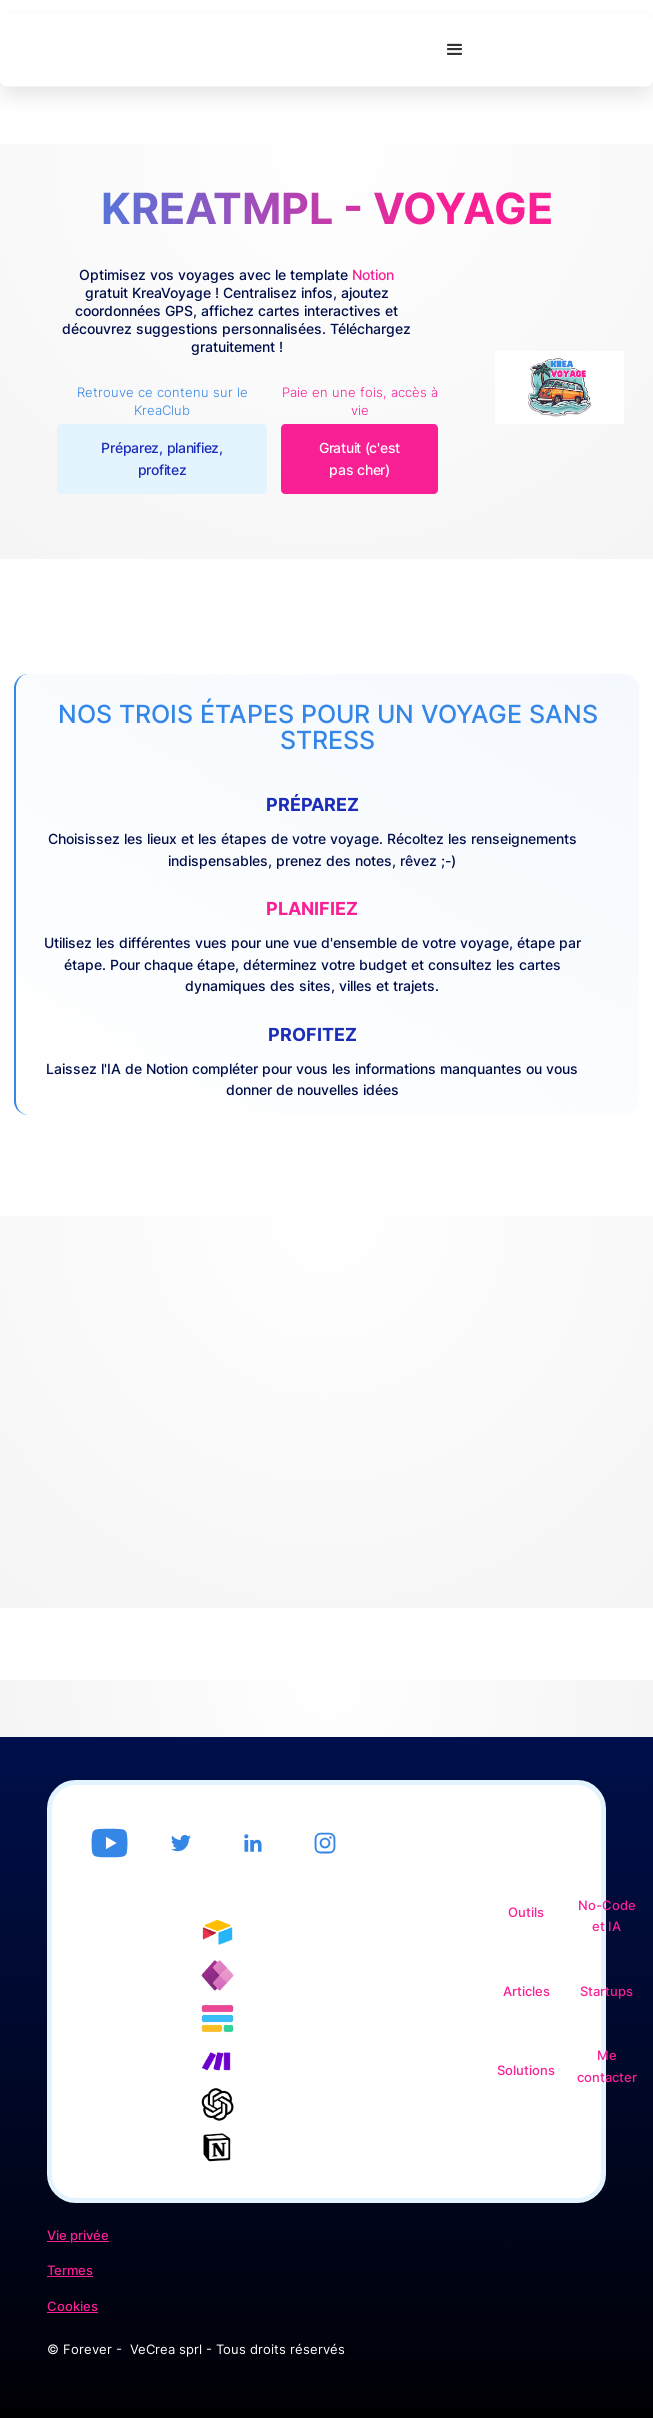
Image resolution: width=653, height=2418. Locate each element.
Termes (70, 2270)
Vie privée (78, 2235)
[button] (455, 50)
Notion (373, 274)
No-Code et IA (607, 1916)
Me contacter (607, 2066)
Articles (526, 1991)
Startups (606, 1991)
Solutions (526, 2070)
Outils (526, 1912)
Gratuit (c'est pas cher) (359, 458)
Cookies (72, 2306)
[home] (216, 51)
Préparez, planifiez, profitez (161, 458)
